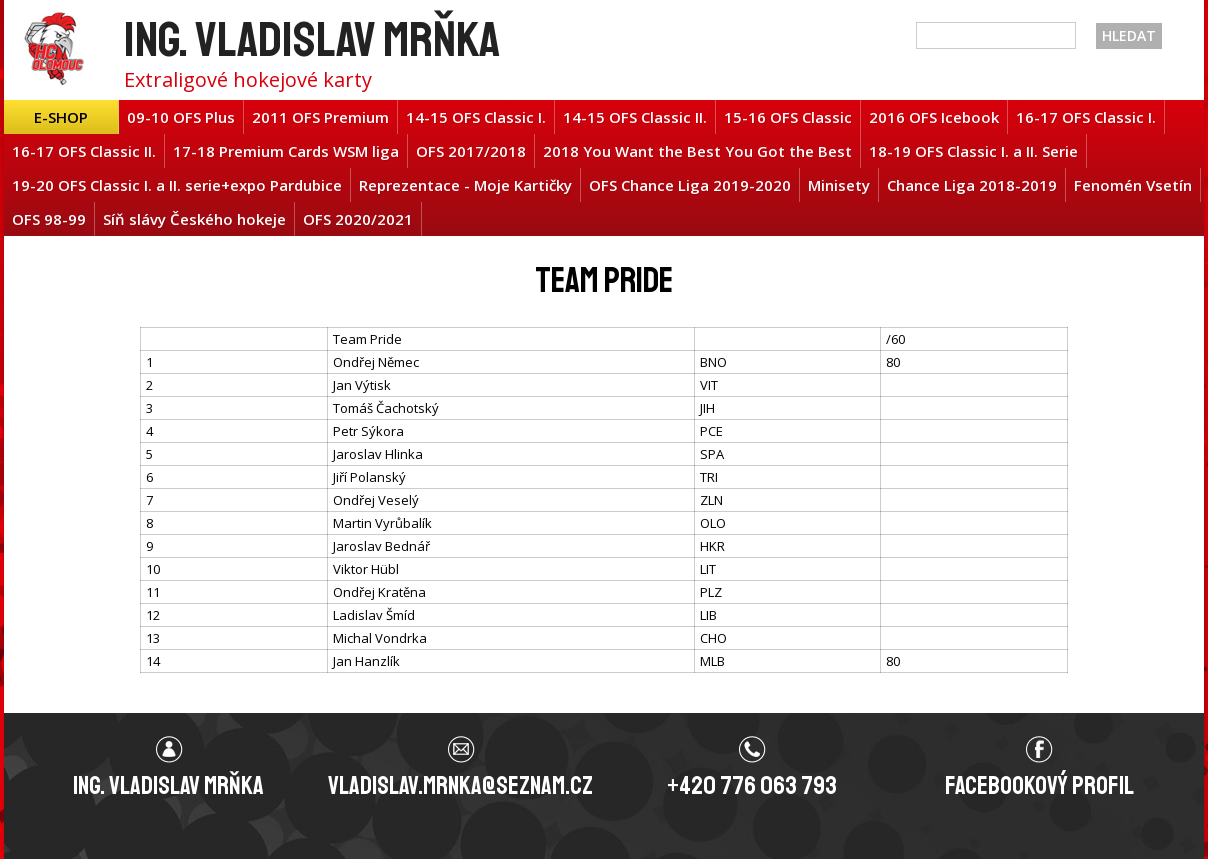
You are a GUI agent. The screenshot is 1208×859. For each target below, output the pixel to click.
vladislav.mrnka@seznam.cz (460, 786)
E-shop (61, 117)
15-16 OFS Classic (788, 117)
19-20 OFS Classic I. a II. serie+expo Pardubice (177, 185)
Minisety (839, 185)
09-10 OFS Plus (181, 117)
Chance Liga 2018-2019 (972, 185)
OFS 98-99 (49, 219)
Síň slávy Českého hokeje (194, 219)
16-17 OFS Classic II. (84, 151)
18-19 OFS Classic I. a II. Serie (973, 151)
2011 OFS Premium (320, 117)
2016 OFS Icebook (934, 117)
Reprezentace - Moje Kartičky (465, 185)
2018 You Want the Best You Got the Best (697, 151)
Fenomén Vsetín (1133, 185)
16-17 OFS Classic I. (1086, 117)
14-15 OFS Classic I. (476, 117)
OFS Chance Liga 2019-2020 (690, 185)
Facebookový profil (1039, 786)
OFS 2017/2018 (471, 151)
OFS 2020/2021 (358, 219)
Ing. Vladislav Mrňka (312, 39)
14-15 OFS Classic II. (635, 117)
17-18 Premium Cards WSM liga (286, 151)
